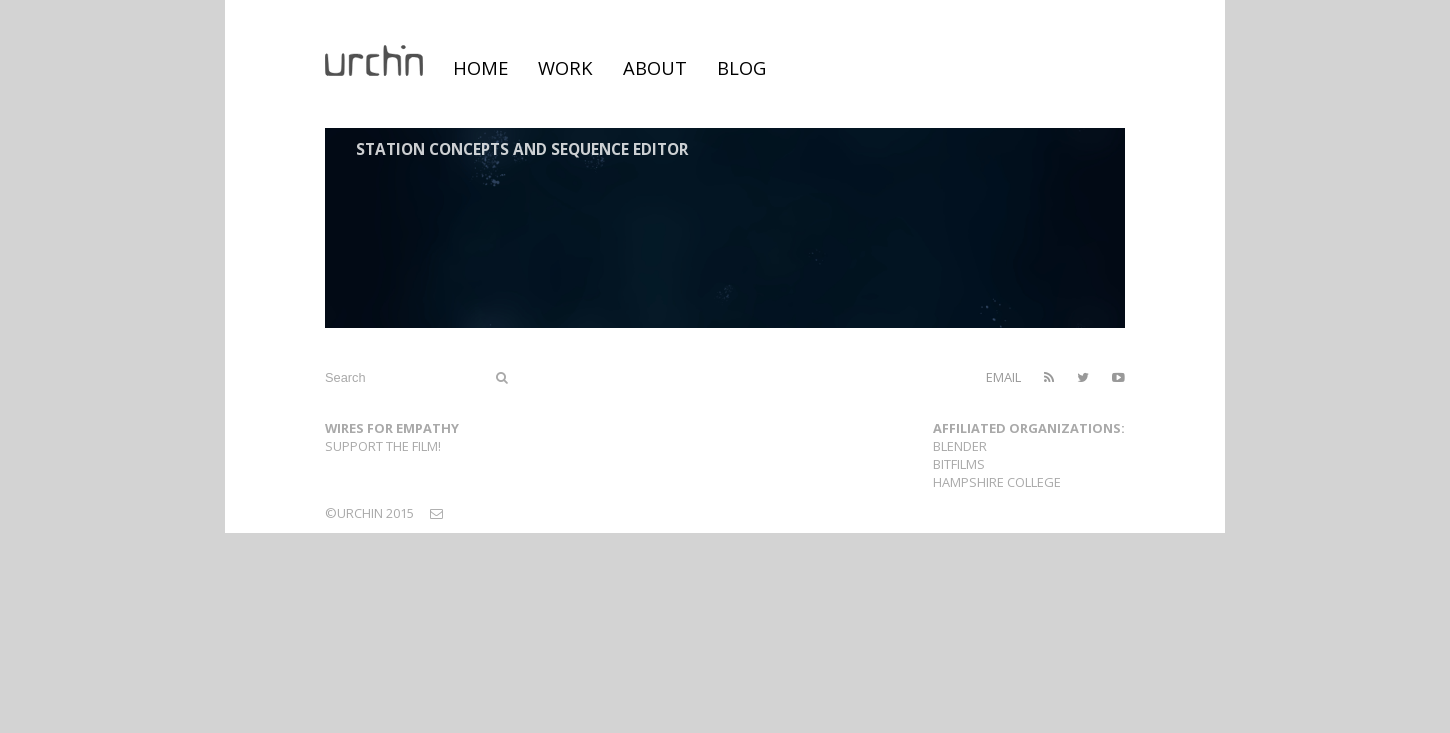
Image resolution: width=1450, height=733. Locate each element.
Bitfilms (959, 464)
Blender (960, 446)
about (655, 67)
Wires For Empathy (392, 428)
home (480, 67)
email (1003, 377)
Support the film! (383, 446)
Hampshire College (997, 482)
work (565, 67)
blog (741, 67)
